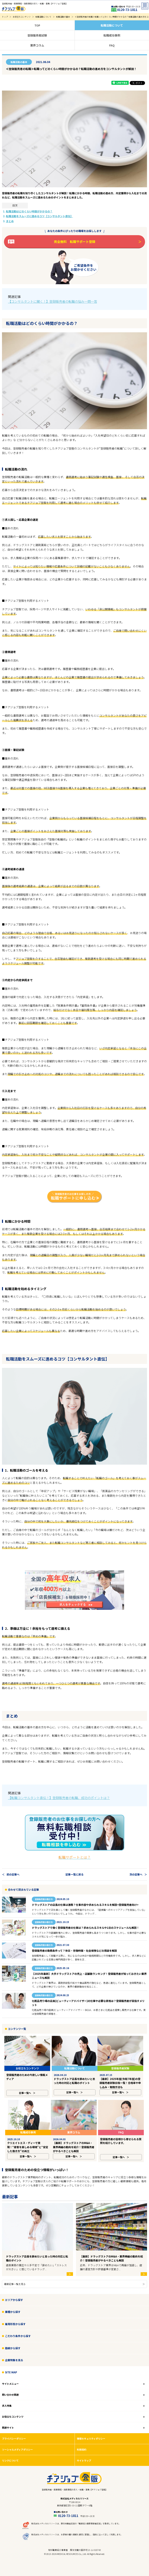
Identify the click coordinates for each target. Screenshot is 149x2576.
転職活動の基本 (63, 16)
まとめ (10, 221)
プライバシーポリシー (14, 2430)
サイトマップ (84, 2452)
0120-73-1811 (76, 2508)
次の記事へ (136, 1874)
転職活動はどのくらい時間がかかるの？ (29, 211)
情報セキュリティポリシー (91, 2430)
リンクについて (10, 2452)
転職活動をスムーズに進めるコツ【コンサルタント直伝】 (39, 216)
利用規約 (81, 2441)
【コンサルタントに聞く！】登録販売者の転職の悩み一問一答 (52, 301)
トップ (5, 16)
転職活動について (43, 16)
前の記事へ (13, 1874)
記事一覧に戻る (74, 1874)
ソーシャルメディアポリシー (17, 2441)
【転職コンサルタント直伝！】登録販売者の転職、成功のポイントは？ (59, 1797)
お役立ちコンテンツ (22, 16)
